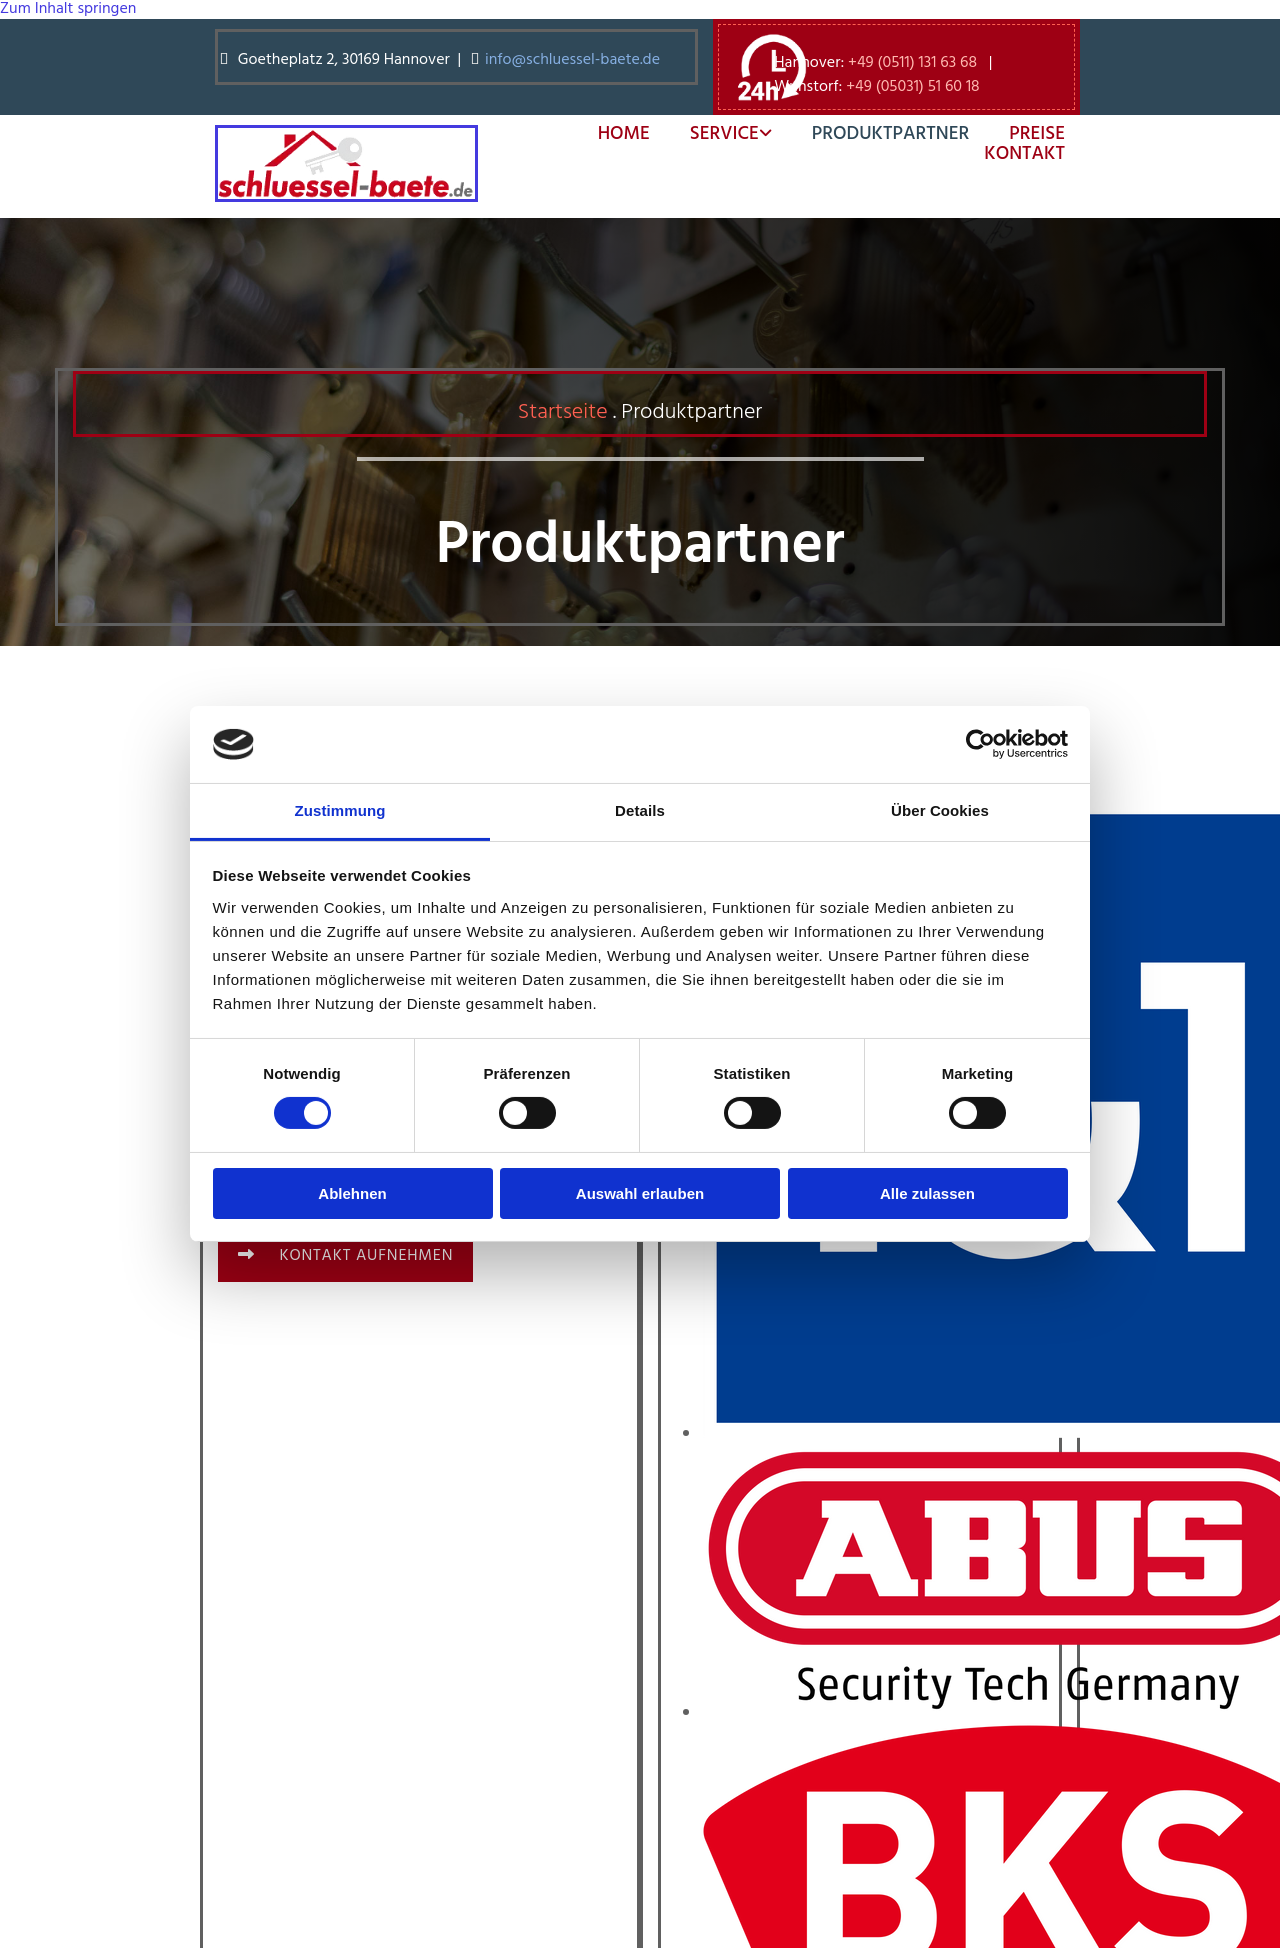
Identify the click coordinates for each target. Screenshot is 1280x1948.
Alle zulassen (927, 1193)
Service (724, 134)
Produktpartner (890, 134)
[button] (345, 1256)
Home (624, 134)
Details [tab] (640, 810)
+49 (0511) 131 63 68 (912, 63)
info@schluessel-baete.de (574, 60)
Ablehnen (352, 1193)
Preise (1037, 134)
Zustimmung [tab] (340, 810)
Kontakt (1024, 154)
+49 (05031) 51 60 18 (912, 87)
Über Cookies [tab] (940, 810)
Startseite (563, 412)
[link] (711, 134)
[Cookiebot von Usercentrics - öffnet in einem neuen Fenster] (980, 744)
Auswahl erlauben (640, 1193)
